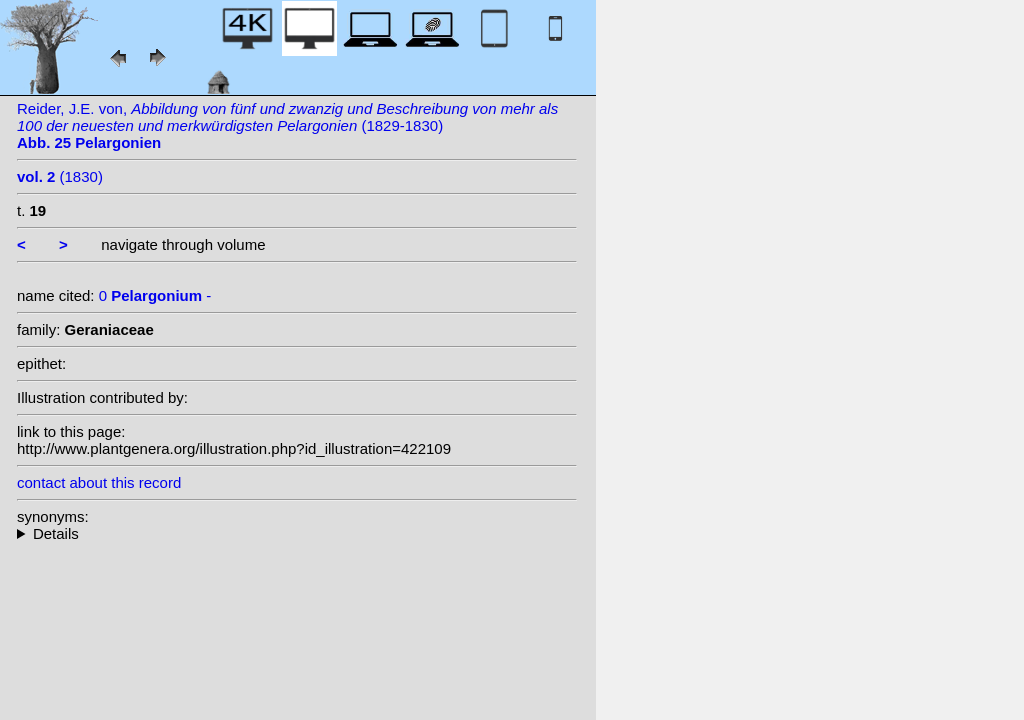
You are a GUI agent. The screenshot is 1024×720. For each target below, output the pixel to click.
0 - (155, 295)
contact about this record (99, 482)
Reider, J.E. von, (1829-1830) (287, 125)
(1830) (60, 176)
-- (297, 533)
